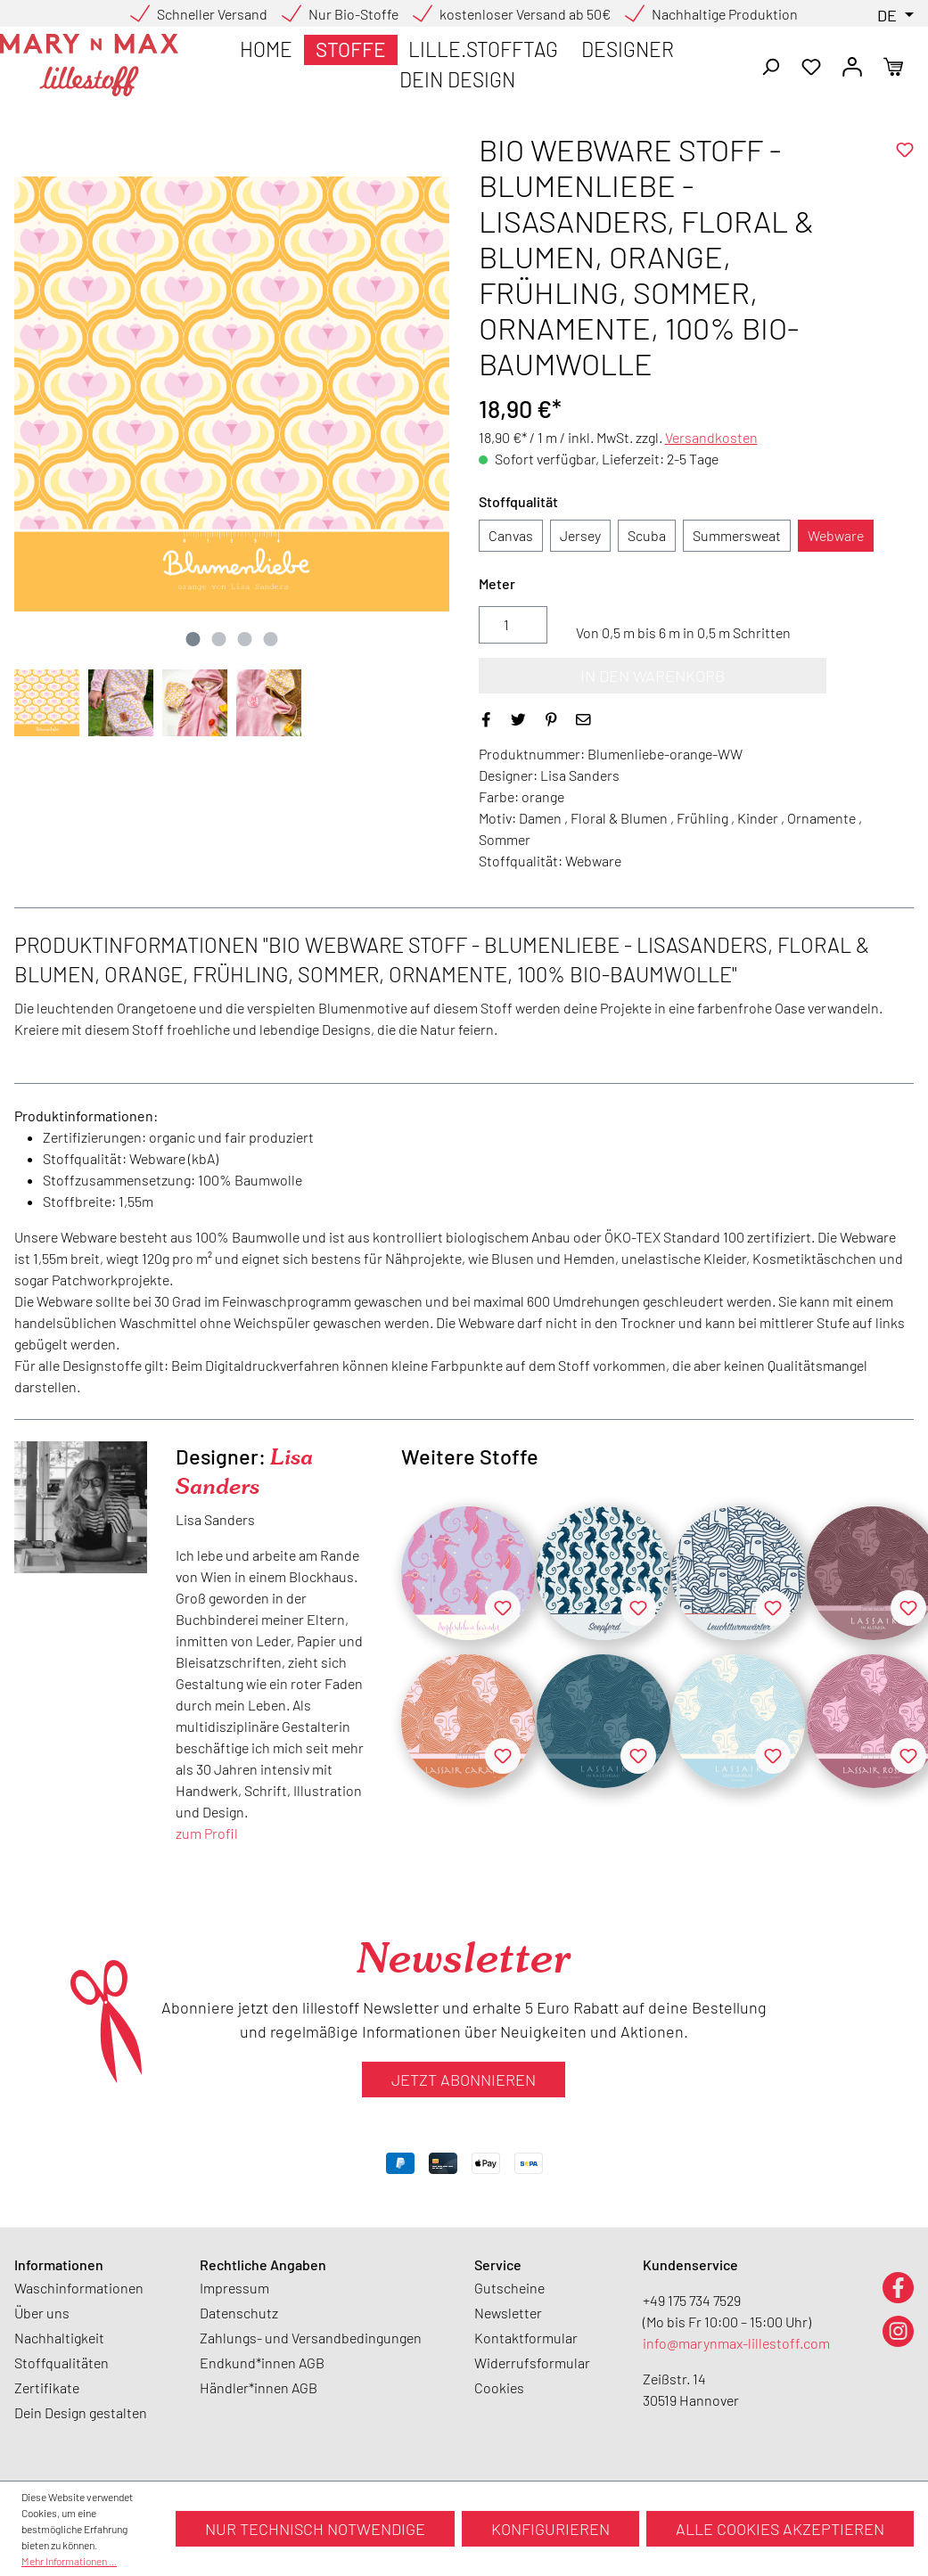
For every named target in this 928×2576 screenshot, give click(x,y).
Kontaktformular (526, 2337)
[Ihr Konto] (852, 65)
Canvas (511, 535)
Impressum (234, 2287)
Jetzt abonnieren (463, 2079)
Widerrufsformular (532, 2362)
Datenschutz (239, 2312)
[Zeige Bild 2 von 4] (219, 639)
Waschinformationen (79, 2287)
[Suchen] (770, 65)
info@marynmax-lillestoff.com (736, 2342)
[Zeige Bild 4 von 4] (271, 639)
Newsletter (508, 2312)
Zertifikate (46, 2387)
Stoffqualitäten (61, 2362)
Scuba (647, 535)
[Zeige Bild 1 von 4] (193, 639)
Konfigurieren (550, 2529)
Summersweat (737, 535)
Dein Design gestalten (80, 2412)
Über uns (42, 2312)
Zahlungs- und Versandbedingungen (311, 2337)
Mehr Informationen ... (69, 2561)
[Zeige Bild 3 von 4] (245, 639)
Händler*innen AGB (258, 2387)
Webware (836, 535)
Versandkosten (711, 437)
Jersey (580, 535)
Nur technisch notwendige (315, 2529)
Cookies (499, 2387)
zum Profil (207, 1833)
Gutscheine (509, 2287)
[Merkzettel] (811, 65)
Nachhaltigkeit (59, 2337)
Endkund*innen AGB (262, 2362)
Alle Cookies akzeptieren (780, 2529)
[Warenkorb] (893, 65)
